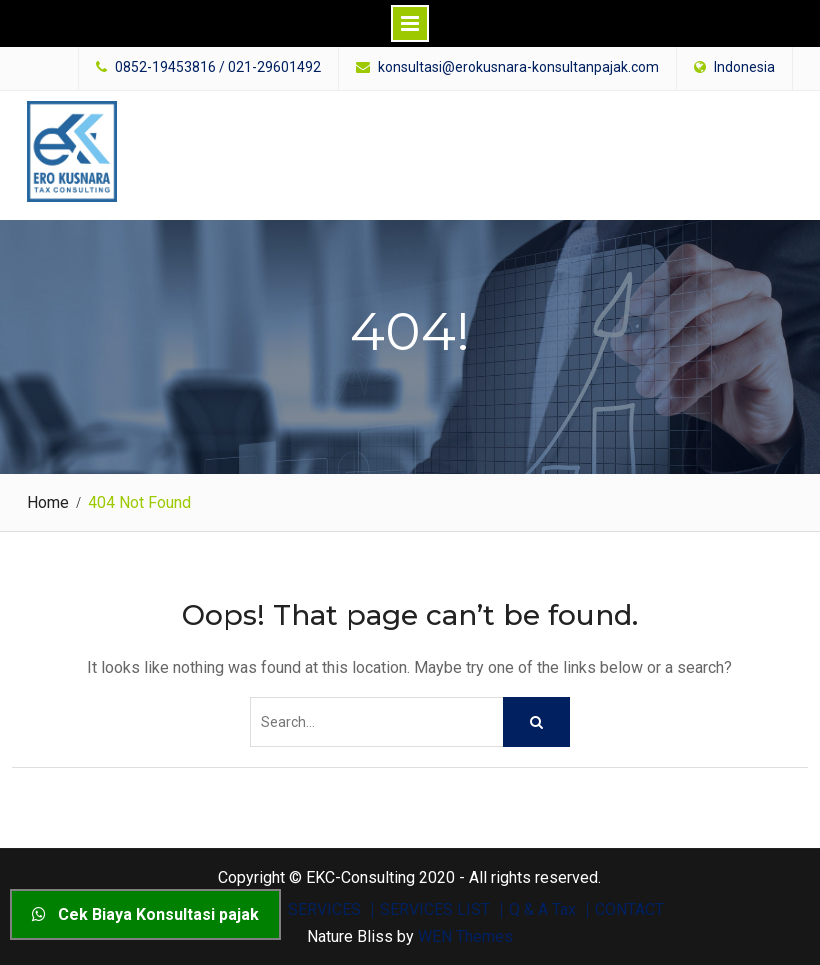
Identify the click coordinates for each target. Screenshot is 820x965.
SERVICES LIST (435, 910)
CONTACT (629, 910)
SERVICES (324, 910)
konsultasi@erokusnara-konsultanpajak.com (518, 67)
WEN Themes (465, 936)
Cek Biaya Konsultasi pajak (145, 914)
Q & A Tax (542, 910)
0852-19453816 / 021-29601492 (218, 67)
